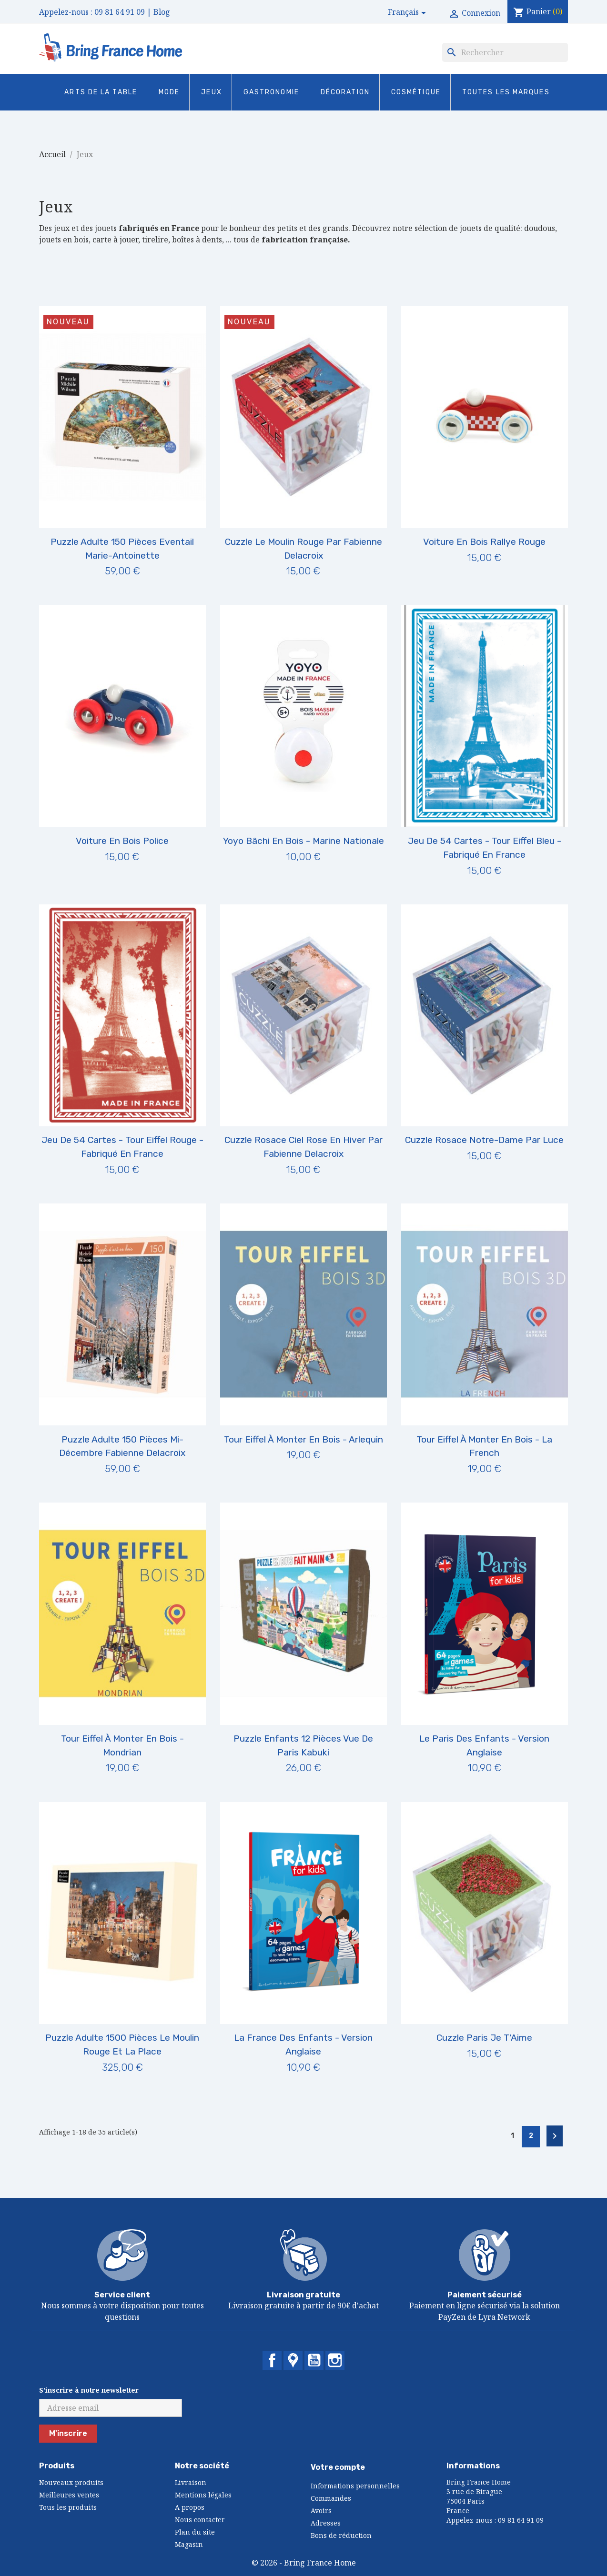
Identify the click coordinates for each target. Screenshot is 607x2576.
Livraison (190, 2482)
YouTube (314, 2360)
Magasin (189, 2544)
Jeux (211, 92)
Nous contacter (200, 2519)
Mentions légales (203, 2494)
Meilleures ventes (69, 2494)
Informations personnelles (355, 2485)
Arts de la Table (100, 92)
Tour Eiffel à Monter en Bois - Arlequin (303, 1439)
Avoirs (321, 2510)
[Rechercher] (505, 52)
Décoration (345, 92)
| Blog (158, 12)
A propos (189, 2507)
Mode (169, 92)
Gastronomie (271, 92)
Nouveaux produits (71, 2482)
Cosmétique (416, 92)
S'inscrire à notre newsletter (89, 2390)
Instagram (334, 2360)
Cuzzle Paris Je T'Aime (484, 2037)
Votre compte (338, 2467)
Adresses (326, 2522)
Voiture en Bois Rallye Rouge (484, 541)
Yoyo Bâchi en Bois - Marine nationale (303, 840)
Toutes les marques (506, 92)
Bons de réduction (341, 2535)
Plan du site (195, 2531)
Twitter (293, 2360)
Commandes (331, 2498)
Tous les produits (68, 2507)
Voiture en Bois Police (122, 840)
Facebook (272, 2360)
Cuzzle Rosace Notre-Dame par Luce (484, 1139)
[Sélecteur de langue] (408, 13)
